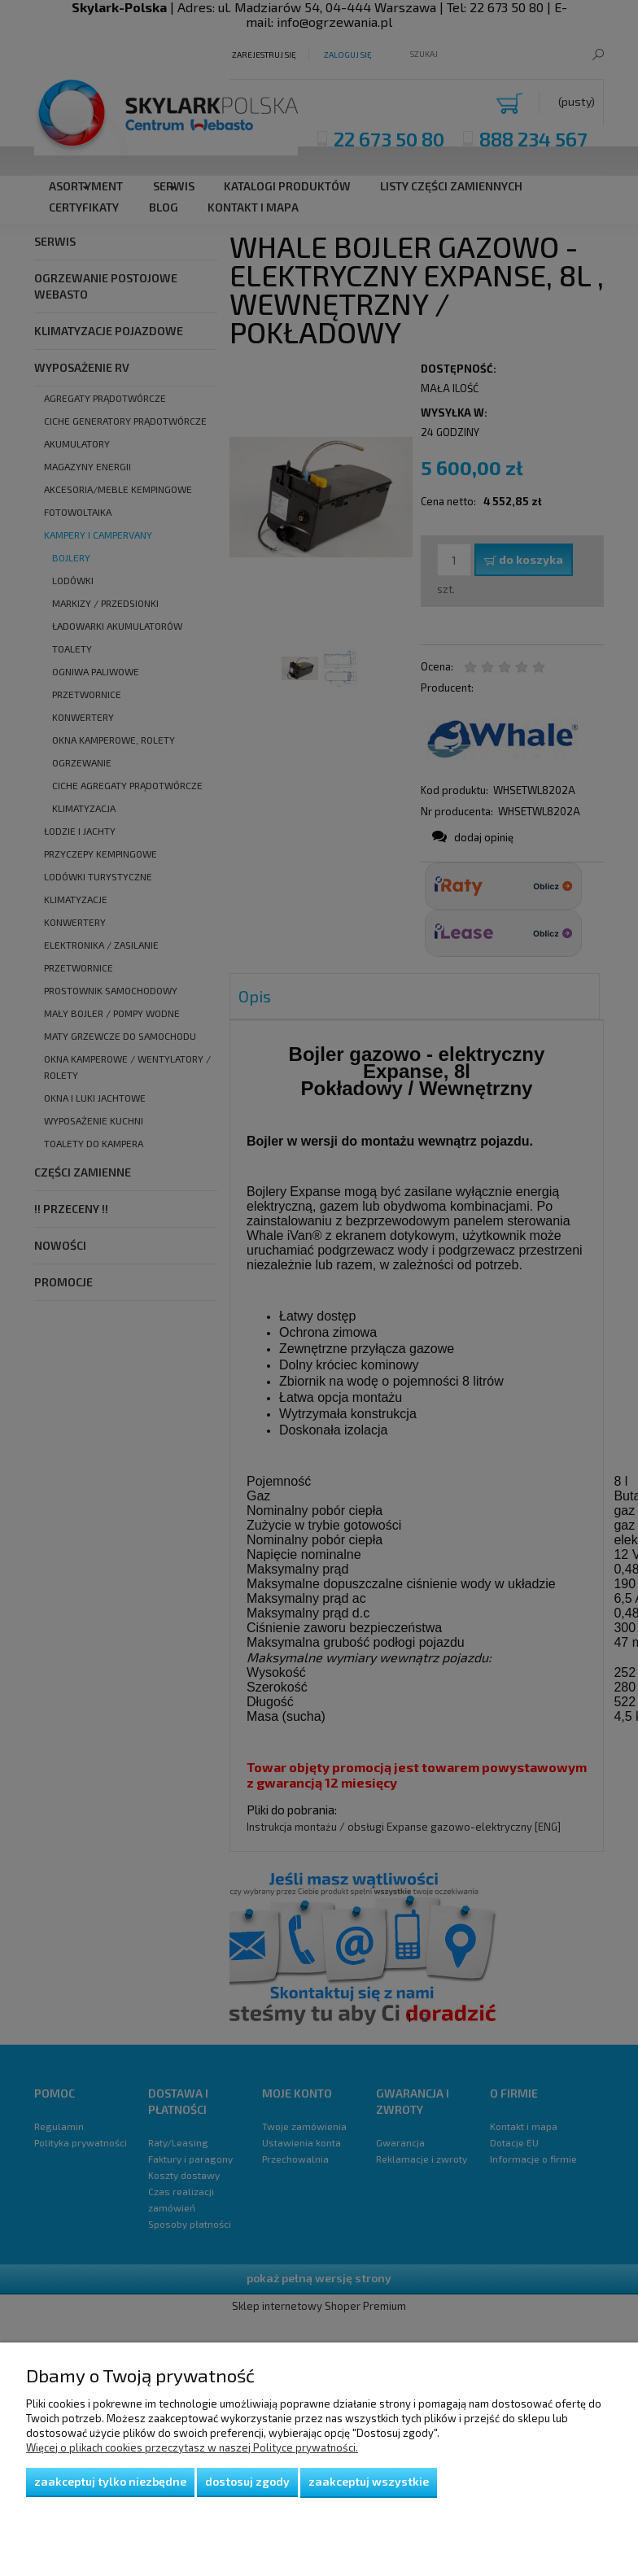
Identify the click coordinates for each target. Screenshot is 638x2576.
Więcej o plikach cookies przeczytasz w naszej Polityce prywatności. (192, 2447)
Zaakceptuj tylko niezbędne (110, 2481)
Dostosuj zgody (247, 2481)
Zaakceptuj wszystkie (368, 2481)
